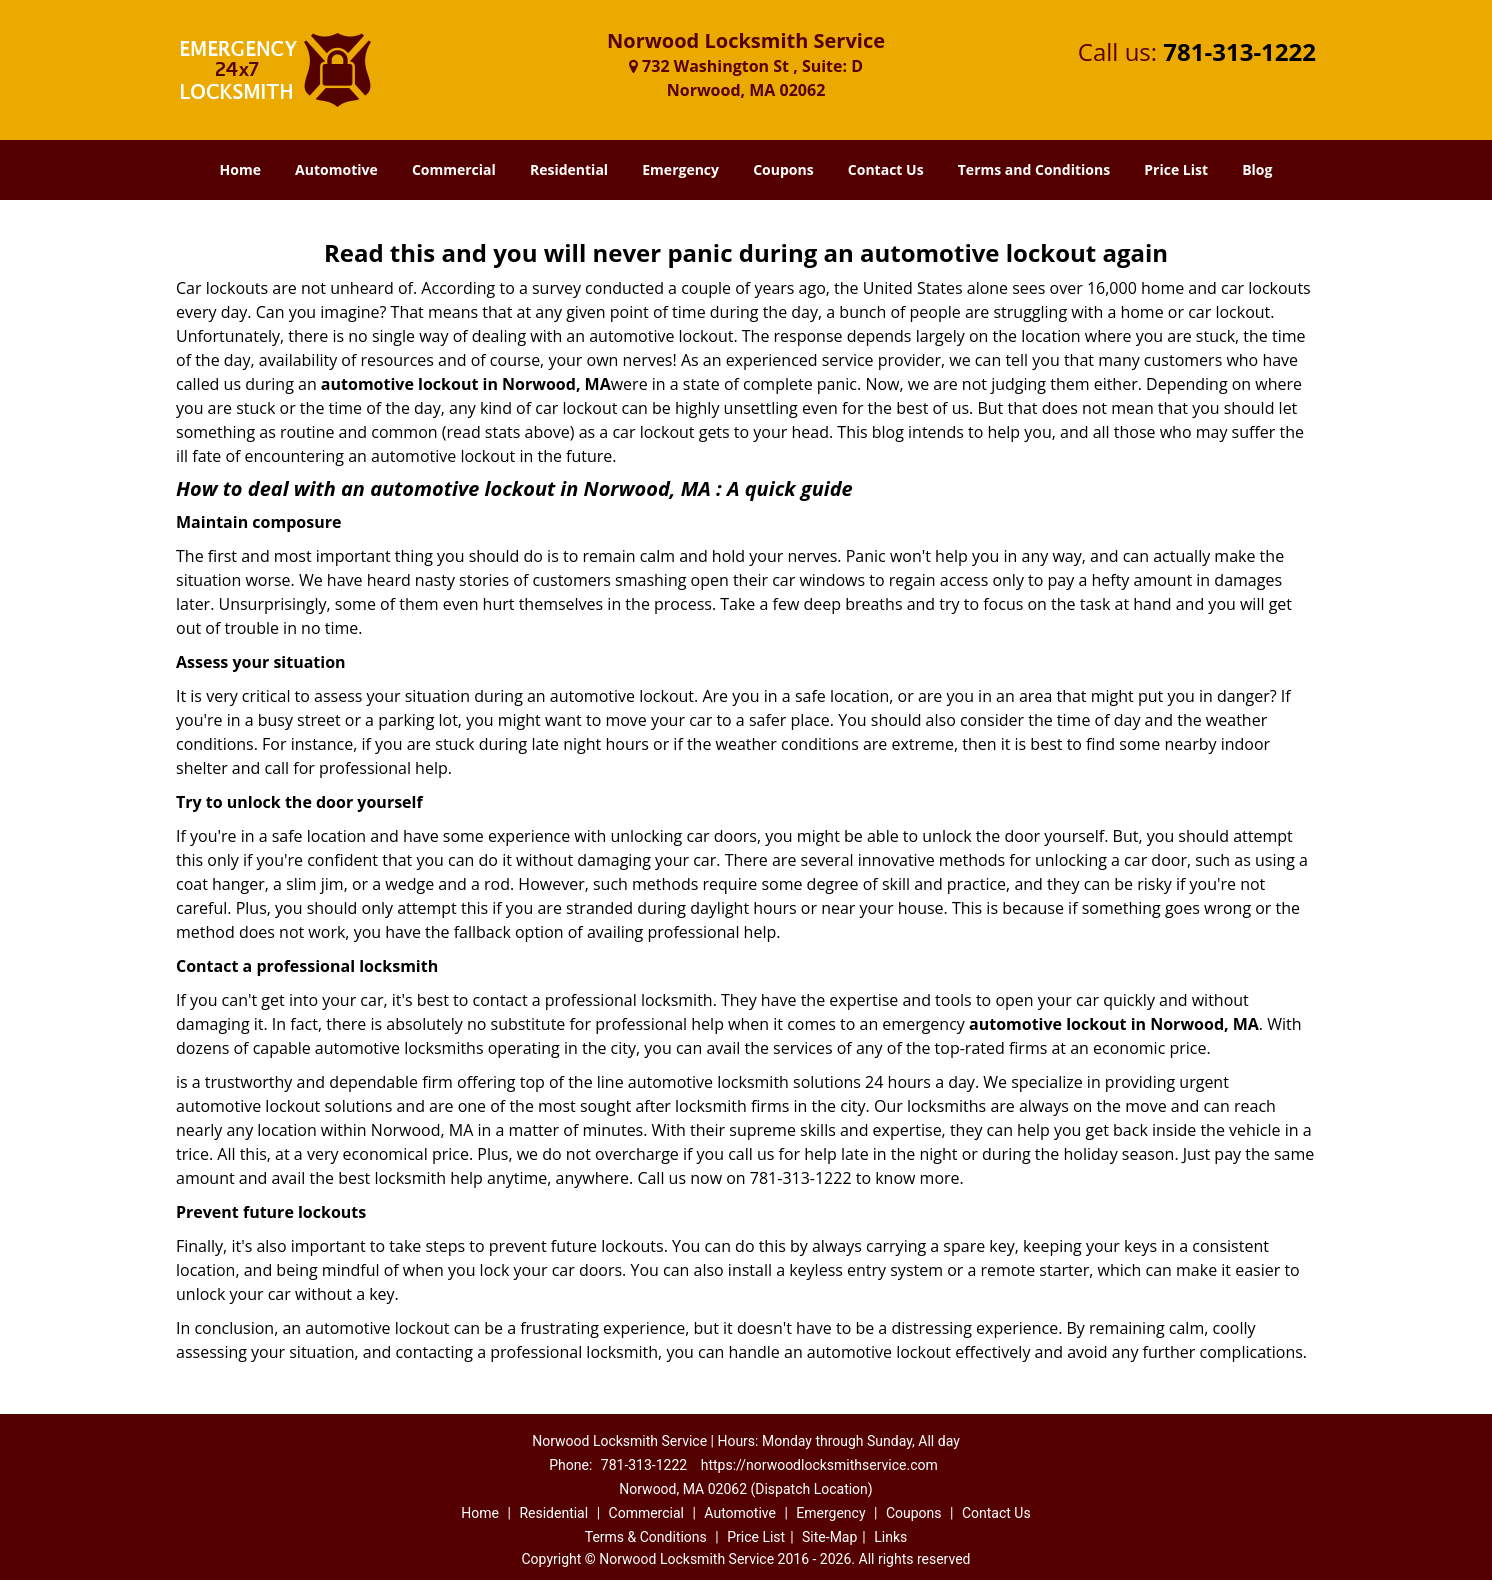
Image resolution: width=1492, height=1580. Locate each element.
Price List (1176, 169)
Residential (569, 169)
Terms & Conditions (646, 1537)
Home (240, 169)
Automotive (336, 169)
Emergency (680, 169)
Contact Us (886, 169)
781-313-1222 (1239, 51)
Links (890, 1537)
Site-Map (829, 1537)
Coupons (783, 169)
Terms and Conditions (1034, 169)
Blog (1257, 169)
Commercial (454, 169)
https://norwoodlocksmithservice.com (819, 1465)
